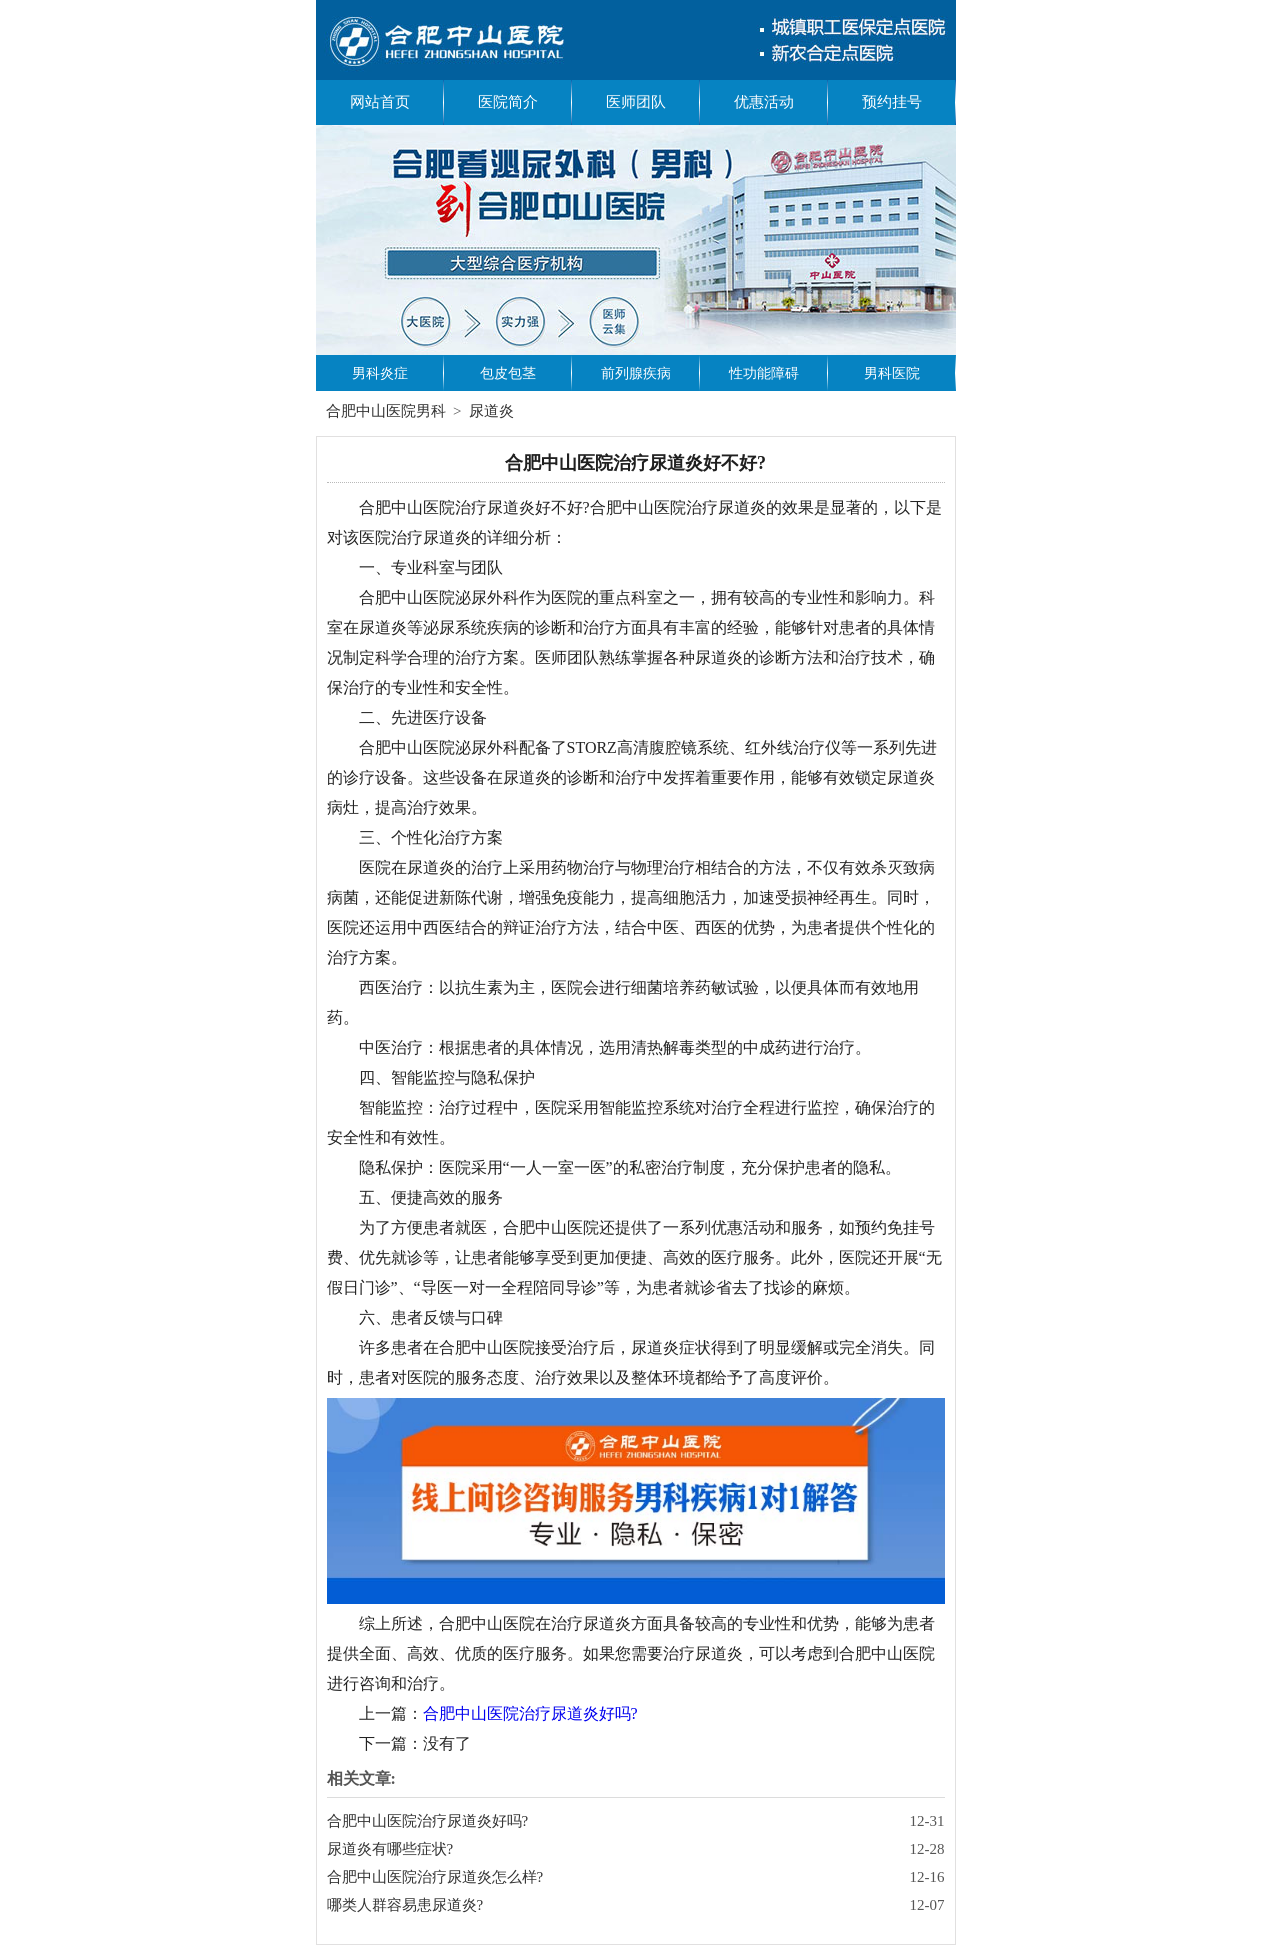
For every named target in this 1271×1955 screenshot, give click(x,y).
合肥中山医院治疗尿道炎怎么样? (435, 1877)
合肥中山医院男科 (386, 411)
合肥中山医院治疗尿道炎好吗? (530, 1713)
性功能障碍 (764, 373)
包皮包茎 (508, 373)
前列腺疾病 (636, 373)
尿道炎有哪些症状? (390, 1849)
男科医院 (892, 373)
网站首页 (380, 102)
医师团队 (636, 102)
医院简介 (508, 102)
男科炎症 (380, 373)
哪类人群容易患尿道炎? (405, 1905)
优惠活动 (764, 102)
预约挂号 (892, 102)
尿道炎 (491, 411)
